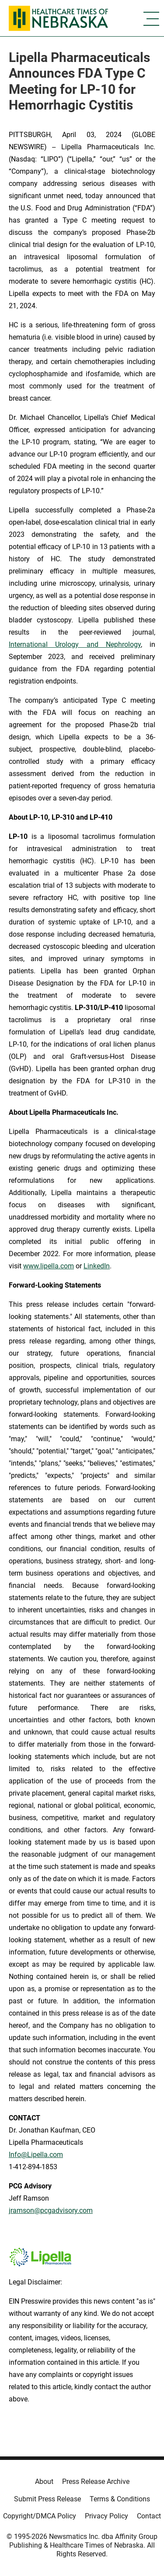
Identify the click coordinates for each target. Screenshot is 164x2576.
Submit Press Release (47, 2499)
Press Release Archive (95, 2481)
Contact (149, 2516)
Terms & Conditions (120, 2499)
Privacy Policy (106, 2516)
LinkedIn (97, 1266)
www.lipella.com (48, 1266)
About (44, 2481)
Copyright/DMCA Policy (39, 2516)
